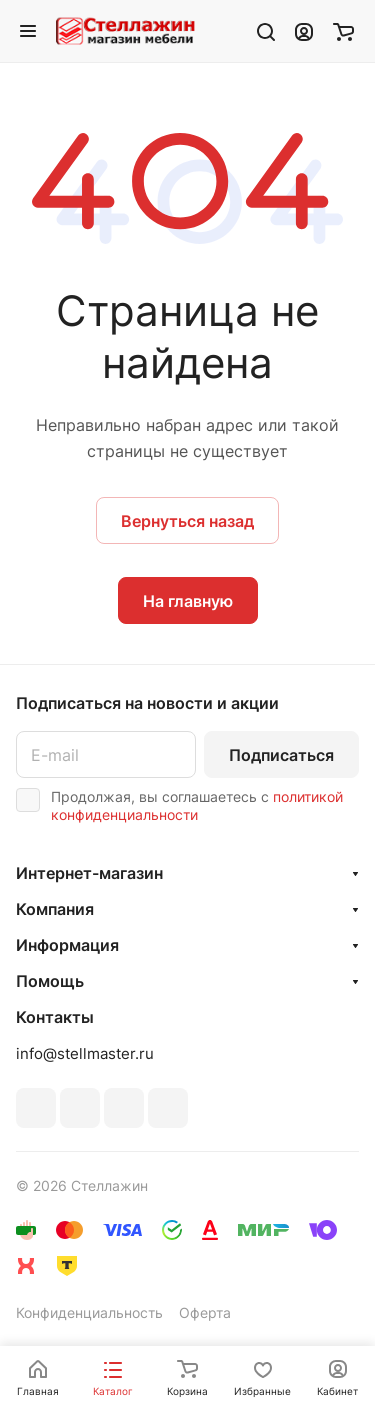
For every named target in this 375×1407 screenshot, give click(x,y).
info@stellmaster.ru (85, 1053)
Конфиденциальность (89, 1312)
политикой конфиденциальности (197, 805)
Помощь (50, 981)
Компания (55, 909)
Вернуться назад (187, 521)
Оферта (205, 1312)
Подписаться (281, 755)
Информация (67, 945)
